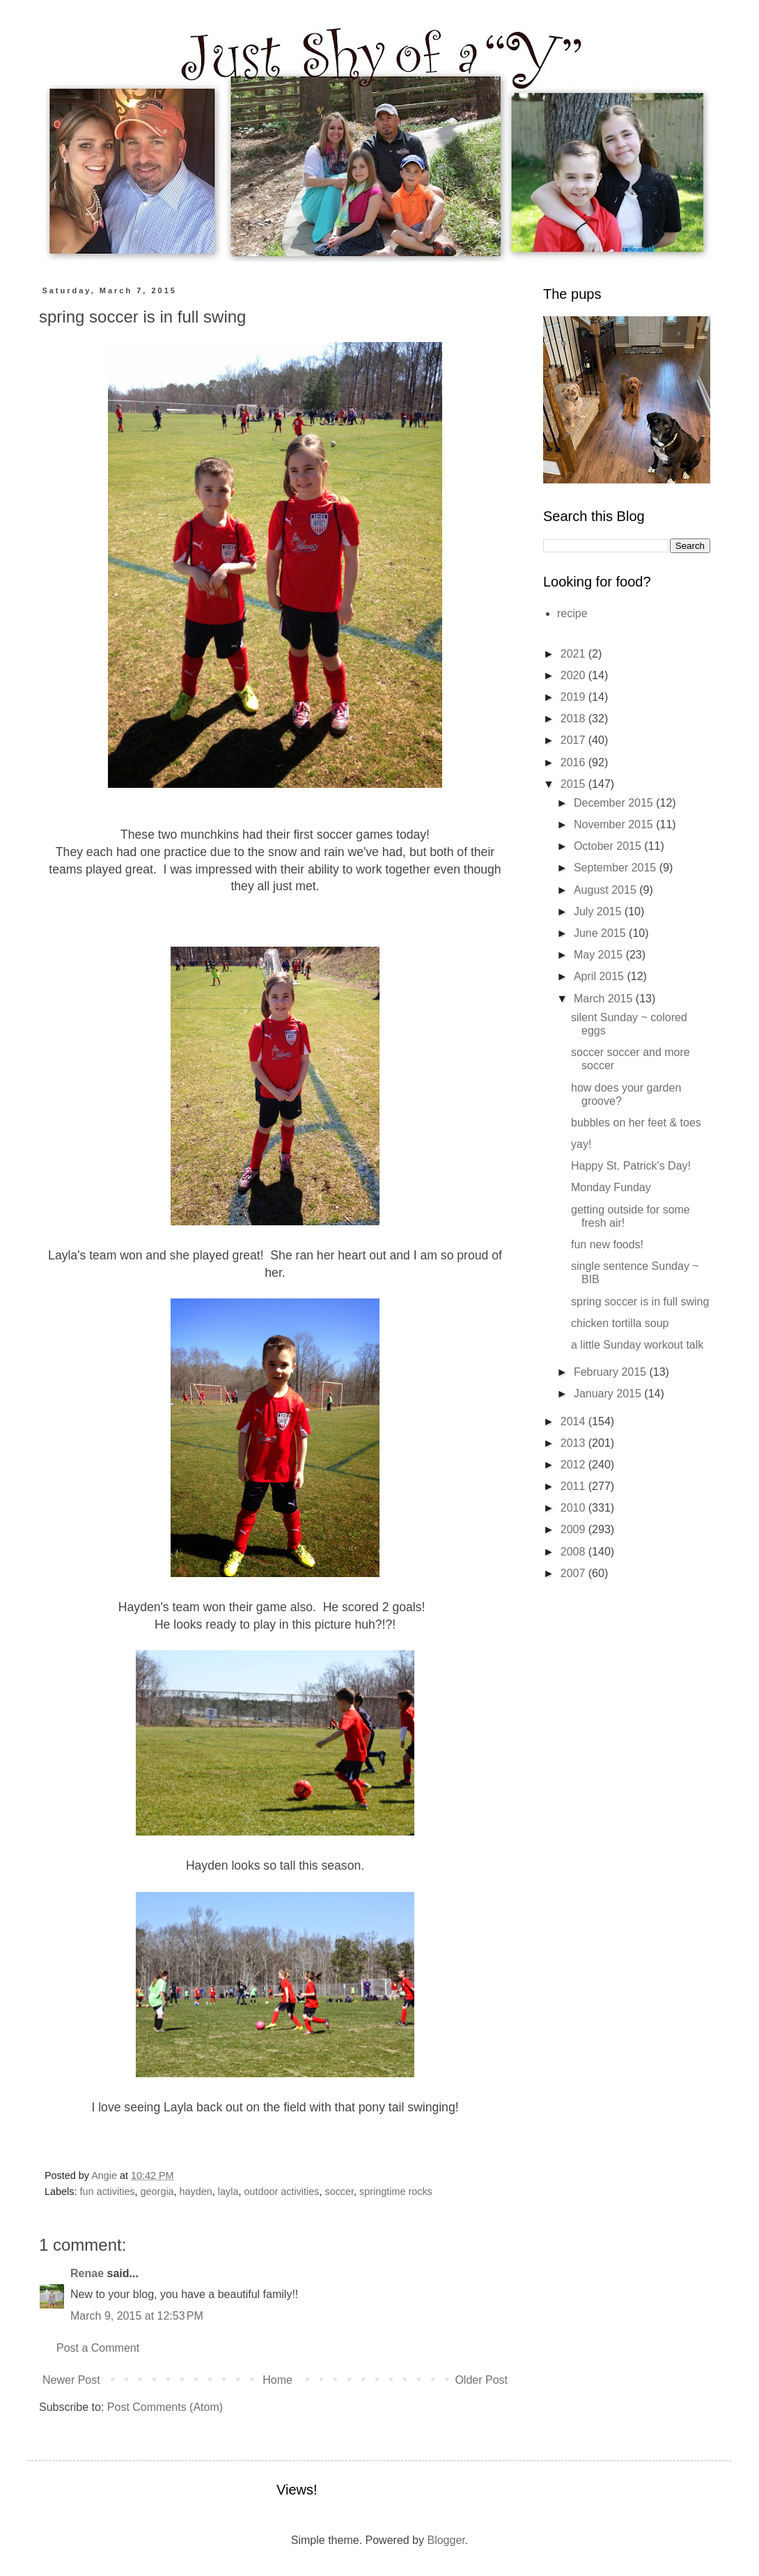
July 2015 (599, 911)
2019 (574, 697)
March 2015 (605, 998)
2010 (574, 1508)
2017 (574, 740)
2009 (574, 1529)
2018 (574, 718)
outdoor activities (281, 2191)
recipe (572, 613)
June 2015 (601, 933)
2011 (574, 1486)
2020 (574, 675)
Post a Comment (97, 2348)
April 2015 (600, 976)
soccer (339, 2191)
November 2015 (615, 824)
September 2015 (616, 868)
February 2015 (612, 1372)
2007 (574, 1573)
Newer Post (71, 2380)
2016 (574, 762)
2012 (574, 1465)
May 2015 (600, 955)
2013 (574, 1443)
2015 (574, 784)
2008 (574, 1552)
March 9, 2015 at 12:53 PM (136, 2316)
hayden (196, 2191)
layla (228, 2191)
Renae (87, 2273)
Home (277, 2380)
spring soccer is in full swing (640, 1302)
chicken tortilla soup (620, 1323)
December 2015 (615, 803)
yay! (581, 1144)
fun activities (106, 2191)
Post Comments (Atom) (165, 2407)
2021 (574, 654)
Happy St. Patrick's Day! (631, 1166)
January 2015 (609, 1393)
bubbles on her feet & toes (636, 1122)
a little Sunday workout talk (637, 1345)
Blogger (445, 2540)
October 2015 (609, 846)
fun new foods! (607, 1244)
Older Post (481, 2380)
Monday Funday (611, 1187)
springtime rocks (395, 2191)
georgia (157, 2191)
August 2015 (606, 890)
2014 (574, 1421)
